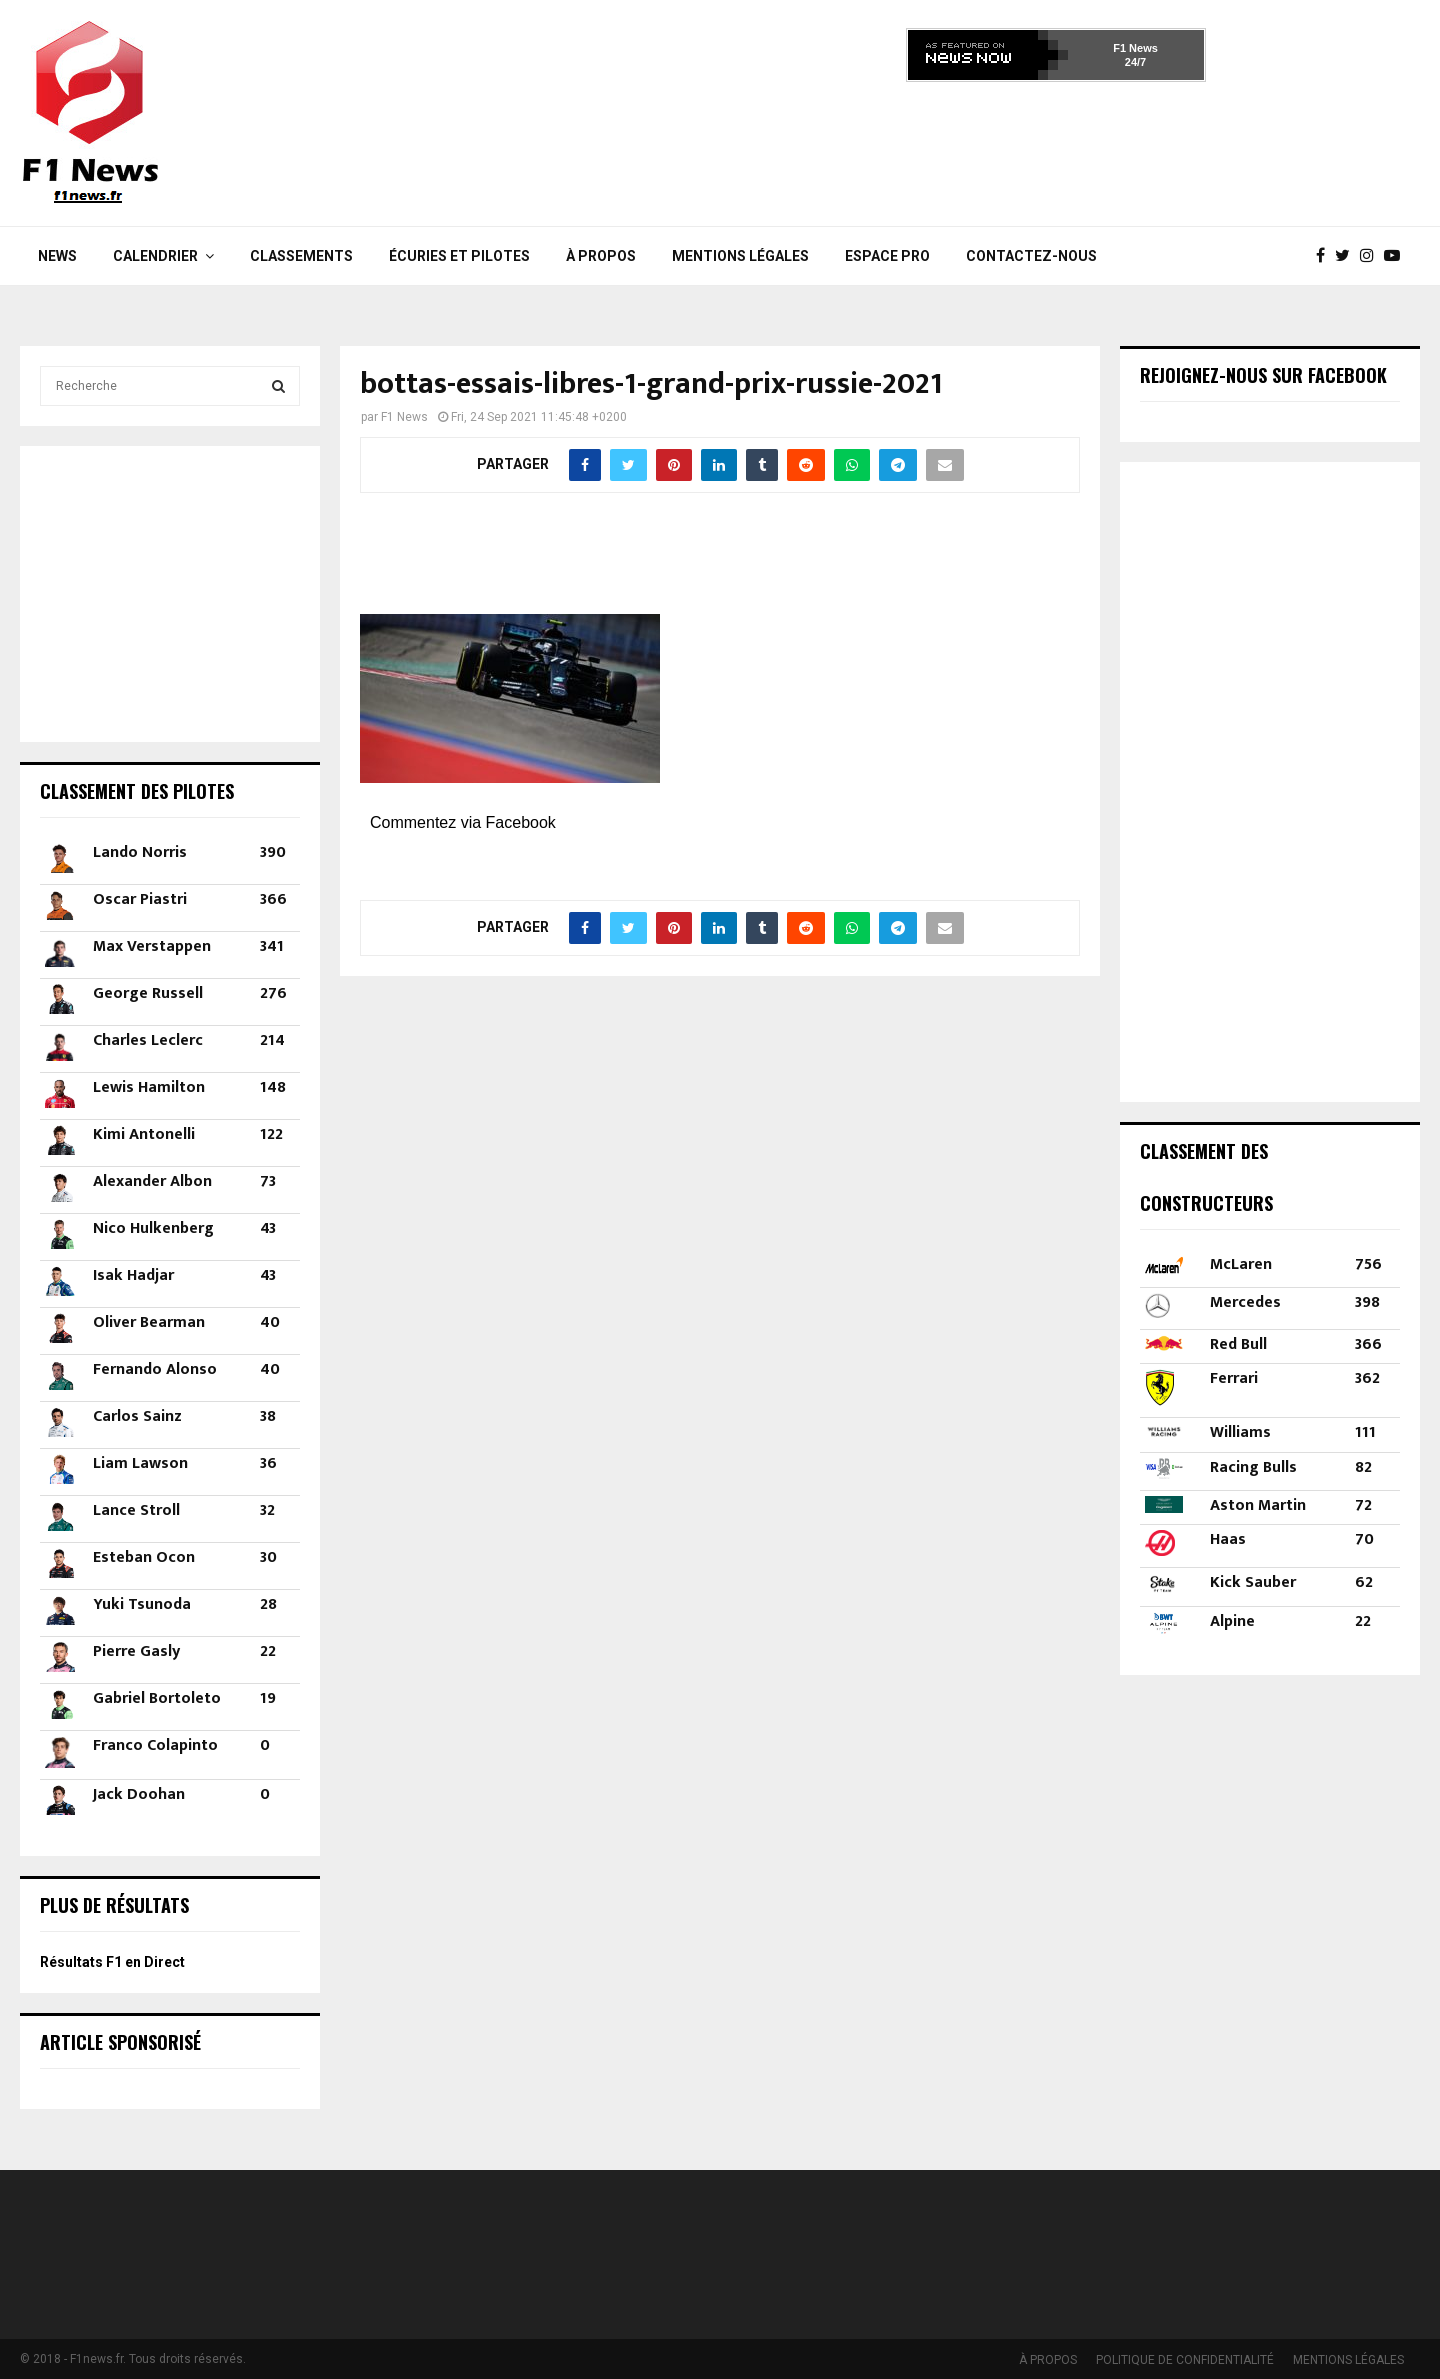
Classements (301, 256)
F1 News (1135, 48)
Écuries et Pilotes (459, 256)
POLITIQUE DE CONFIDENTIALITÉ (1185, 2360)
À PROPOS (601, 256)
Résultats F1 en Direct (112, 1962)
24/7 (1135, 62)
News (57, 256)
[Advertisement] (1056, 148)
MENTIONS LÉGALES (740, 256)
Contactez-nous (1031, 256)
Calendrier (155, 256)
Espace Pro (887, 256)
